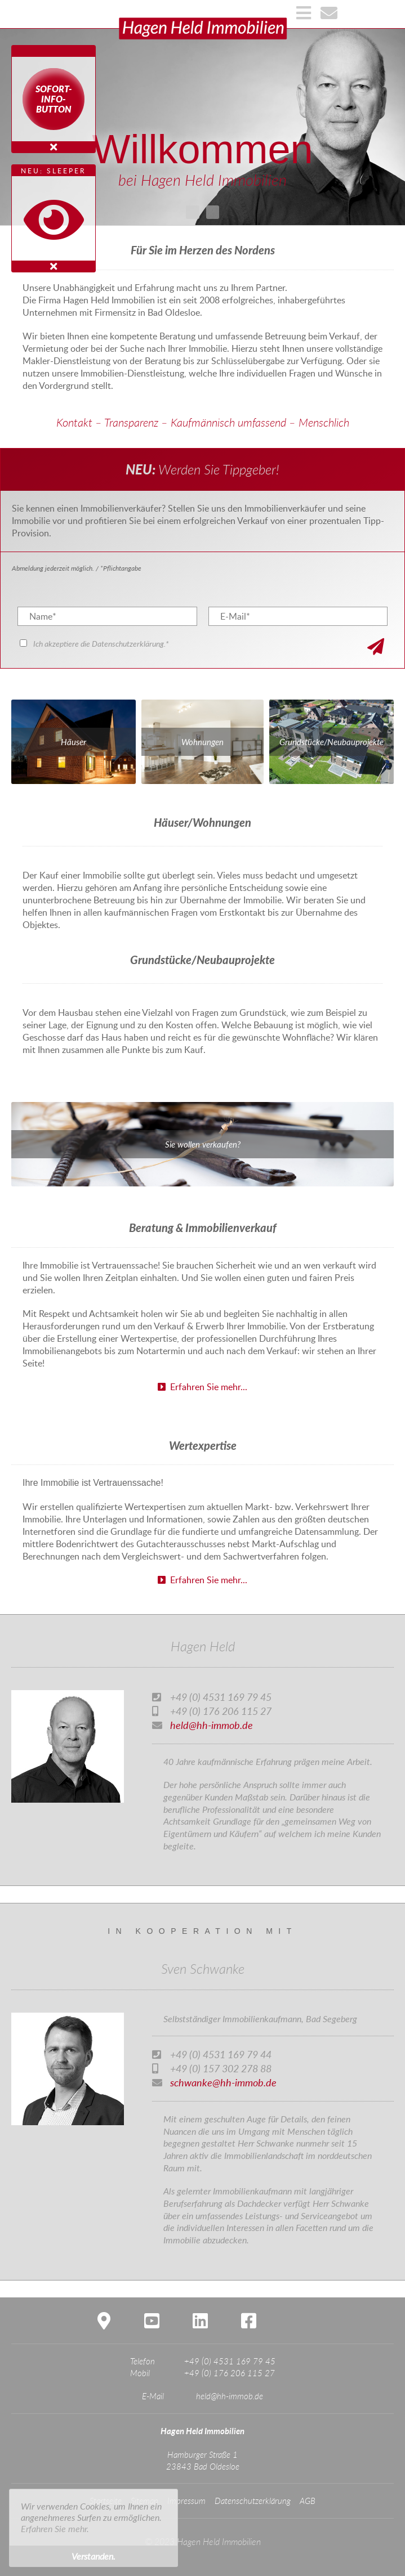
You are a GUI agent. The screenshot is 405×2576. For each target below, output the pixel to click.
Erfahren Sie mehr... (202, 1387)
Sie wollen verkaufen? (203, 1144)
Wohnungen (202, 742)
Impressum (186, 2501)
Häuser (73, 742)
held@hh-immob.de (211, 1725)
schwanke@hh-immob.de (223, 2082)
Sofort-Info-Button (53, 98)
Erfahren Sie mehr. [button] (55, 2528)
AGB (307, 2501)
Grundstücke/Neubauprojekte (331, 742)
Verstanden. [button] (93, 2556)
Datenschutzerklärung (253, 2501)
